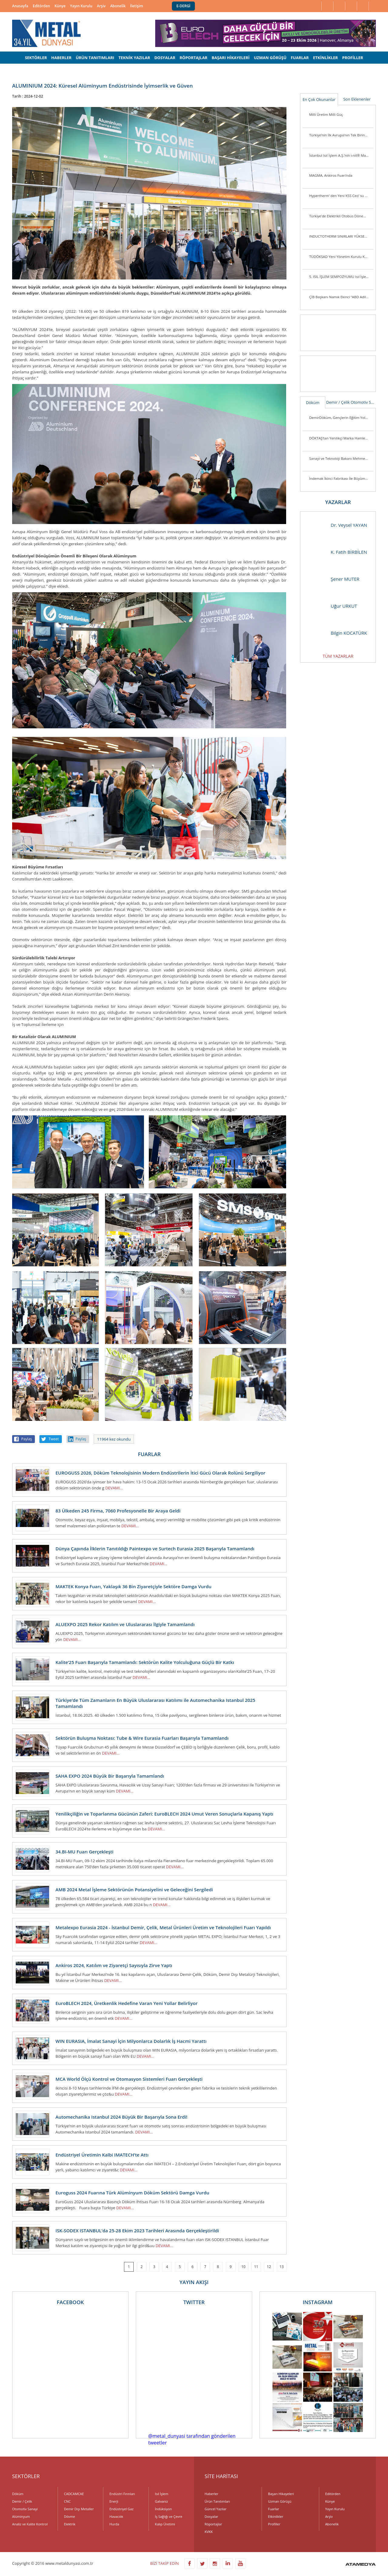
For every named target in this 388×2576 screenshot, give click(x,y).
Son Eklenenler (356, 99)
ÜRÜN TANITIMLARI (95, 57)
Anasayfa (20, 5)
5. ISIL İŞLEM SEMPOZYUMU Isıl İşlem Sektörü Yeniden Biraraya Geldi (341, 276)
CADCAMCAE (74, 2493)
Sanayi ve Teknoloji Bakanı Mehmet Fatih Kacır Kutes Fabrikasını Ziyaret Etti (341, 458)
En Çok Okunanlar (319, 99)
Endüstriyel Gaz (121, 2509)
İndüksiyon (163, 2509)
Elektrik (69, 2524)
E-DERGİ (183, 5)
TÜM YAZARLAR (338, 656)
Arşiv (101, 5)
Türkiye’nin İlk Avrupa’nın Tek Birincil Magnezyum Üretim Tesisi (341, 135)
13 (281, 2266)
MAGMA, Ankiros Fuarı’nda (330, 175)
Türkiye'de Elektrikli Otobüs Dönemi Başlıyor (341, 216)
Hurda (114, 2524)
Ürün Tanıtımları (217, 2501)
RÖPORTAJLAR (193, 57)
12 (269, 2266)
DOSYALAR (164, 57)
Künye (60, 5)
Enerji (113, 2501)
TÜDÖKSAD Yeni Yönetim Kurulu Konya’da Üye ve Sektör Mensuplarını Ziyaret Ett (341, 256)
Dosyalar (211, 2516)
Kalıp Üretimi (165, 2524)
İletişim (136, 5)
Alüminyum (21, 2516)
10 (243, 2266)
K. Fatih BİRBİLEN (336, 552)
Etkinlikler (275, 2516)
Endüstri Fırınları (122, 2493)
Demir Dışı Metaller (79, 2509)
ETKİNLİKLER (325, 57)
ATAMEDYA (361, 2565)
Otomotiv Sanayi (363, 402)
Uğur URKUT (331, 606)
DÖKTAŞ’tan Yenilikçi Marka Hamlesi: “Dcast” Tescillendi (341, 438)
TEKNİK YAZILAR (134, 57)
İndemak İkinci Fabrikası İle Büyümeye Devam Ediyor (341, 478)
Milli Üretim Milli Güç (326, 114)
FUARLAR (300, 57)
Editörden (41, 5)
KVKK (209, 2531)
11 (256, 2266)
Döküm (312, 402)
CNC (67, 2501)
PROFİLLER (352, 57)
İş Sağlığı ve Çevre (168, 2516)
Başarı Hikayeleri (281, 2493)
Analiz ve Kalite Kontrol (30, 2524)
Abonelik (117, 5)
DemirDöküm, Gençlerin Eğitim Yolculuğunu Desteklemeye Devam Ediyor (341, 417)
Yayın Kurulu (81, 5)
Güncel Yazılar (215, 2509)
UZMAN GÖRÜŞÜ (270, 57)
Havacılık (116, 2516)
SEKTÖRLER (36, 57)
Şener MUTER (333, 579)
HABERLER (61, 57)
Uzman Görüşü (279, 2501)
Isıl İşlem (161, 2493)
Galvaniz (161, 2501)
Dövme (69, 2516)
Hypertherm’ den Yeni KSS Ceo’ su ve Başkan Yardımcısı (341, 195)
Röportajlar (213, 2524)
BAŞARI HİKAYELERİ (230, 57)
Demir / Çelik (338, 402)
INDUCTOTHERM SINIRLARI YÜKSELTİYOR (341, 236)
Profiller (274, 2524)
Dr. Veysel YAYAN (336, 525)
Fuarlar (273, 2509)
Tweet (53, 1439)
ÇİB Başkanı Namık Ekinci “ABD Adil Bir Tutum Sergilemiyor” (341, 297)
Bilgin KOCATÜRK (336, 633)
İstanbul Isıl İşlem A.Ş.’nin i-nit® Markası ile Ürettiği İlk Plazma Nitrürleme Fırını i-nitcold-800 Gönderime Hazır (341, 155)
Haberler (211, 2493)
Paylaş (26, 1439)
